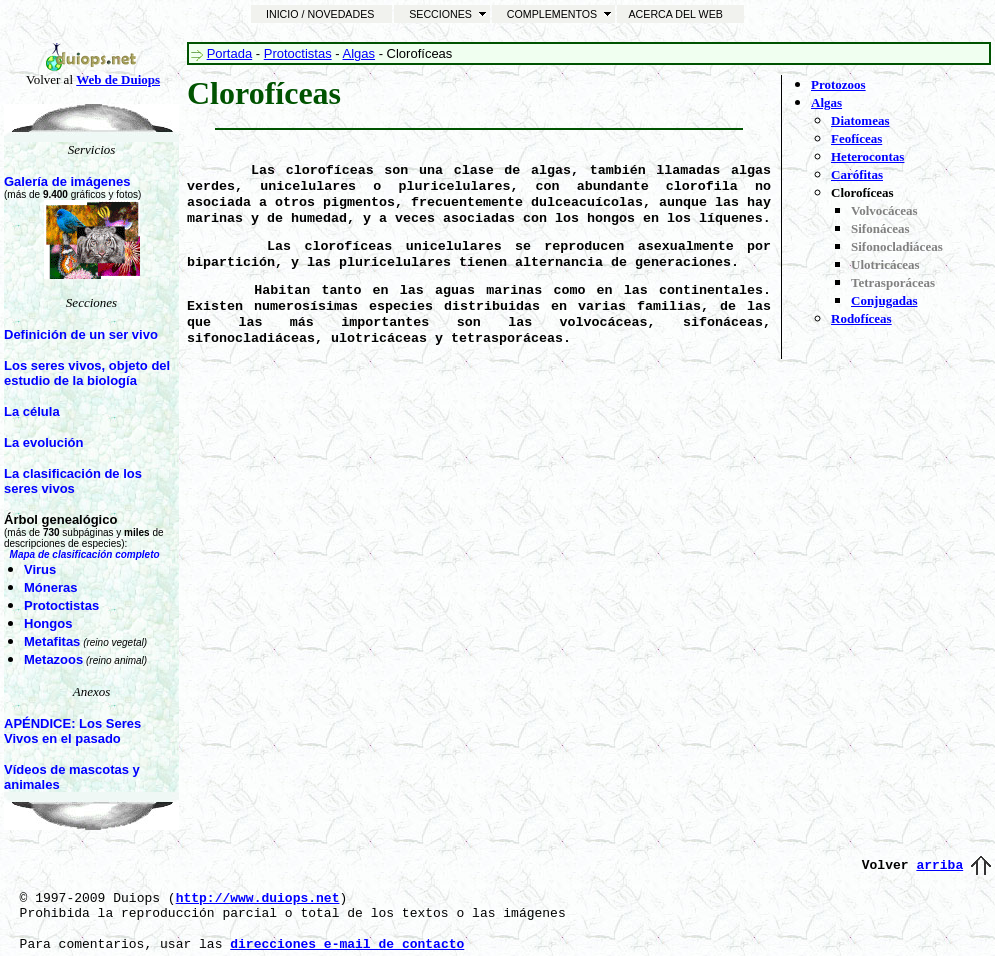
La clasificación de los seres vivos (73, 481)
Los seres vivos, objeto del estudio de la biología (87, 373)
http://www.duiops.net (258, 898)
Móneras (50, 587)
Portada (230, 53)
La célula (32, 411)
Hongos (48, 623)
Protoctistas (61, 605)
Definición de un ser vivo (81, 334)
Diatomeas (860, 120)
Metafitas (52, 641)
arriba (939, 865)
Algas (359, 53)
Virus (40, 569)
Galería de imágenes (67, 181)
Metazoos (53, 659)
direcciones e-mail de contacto (347, 944)
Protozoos (838, 84)
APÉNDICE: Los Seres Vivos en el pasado (72, 731)
